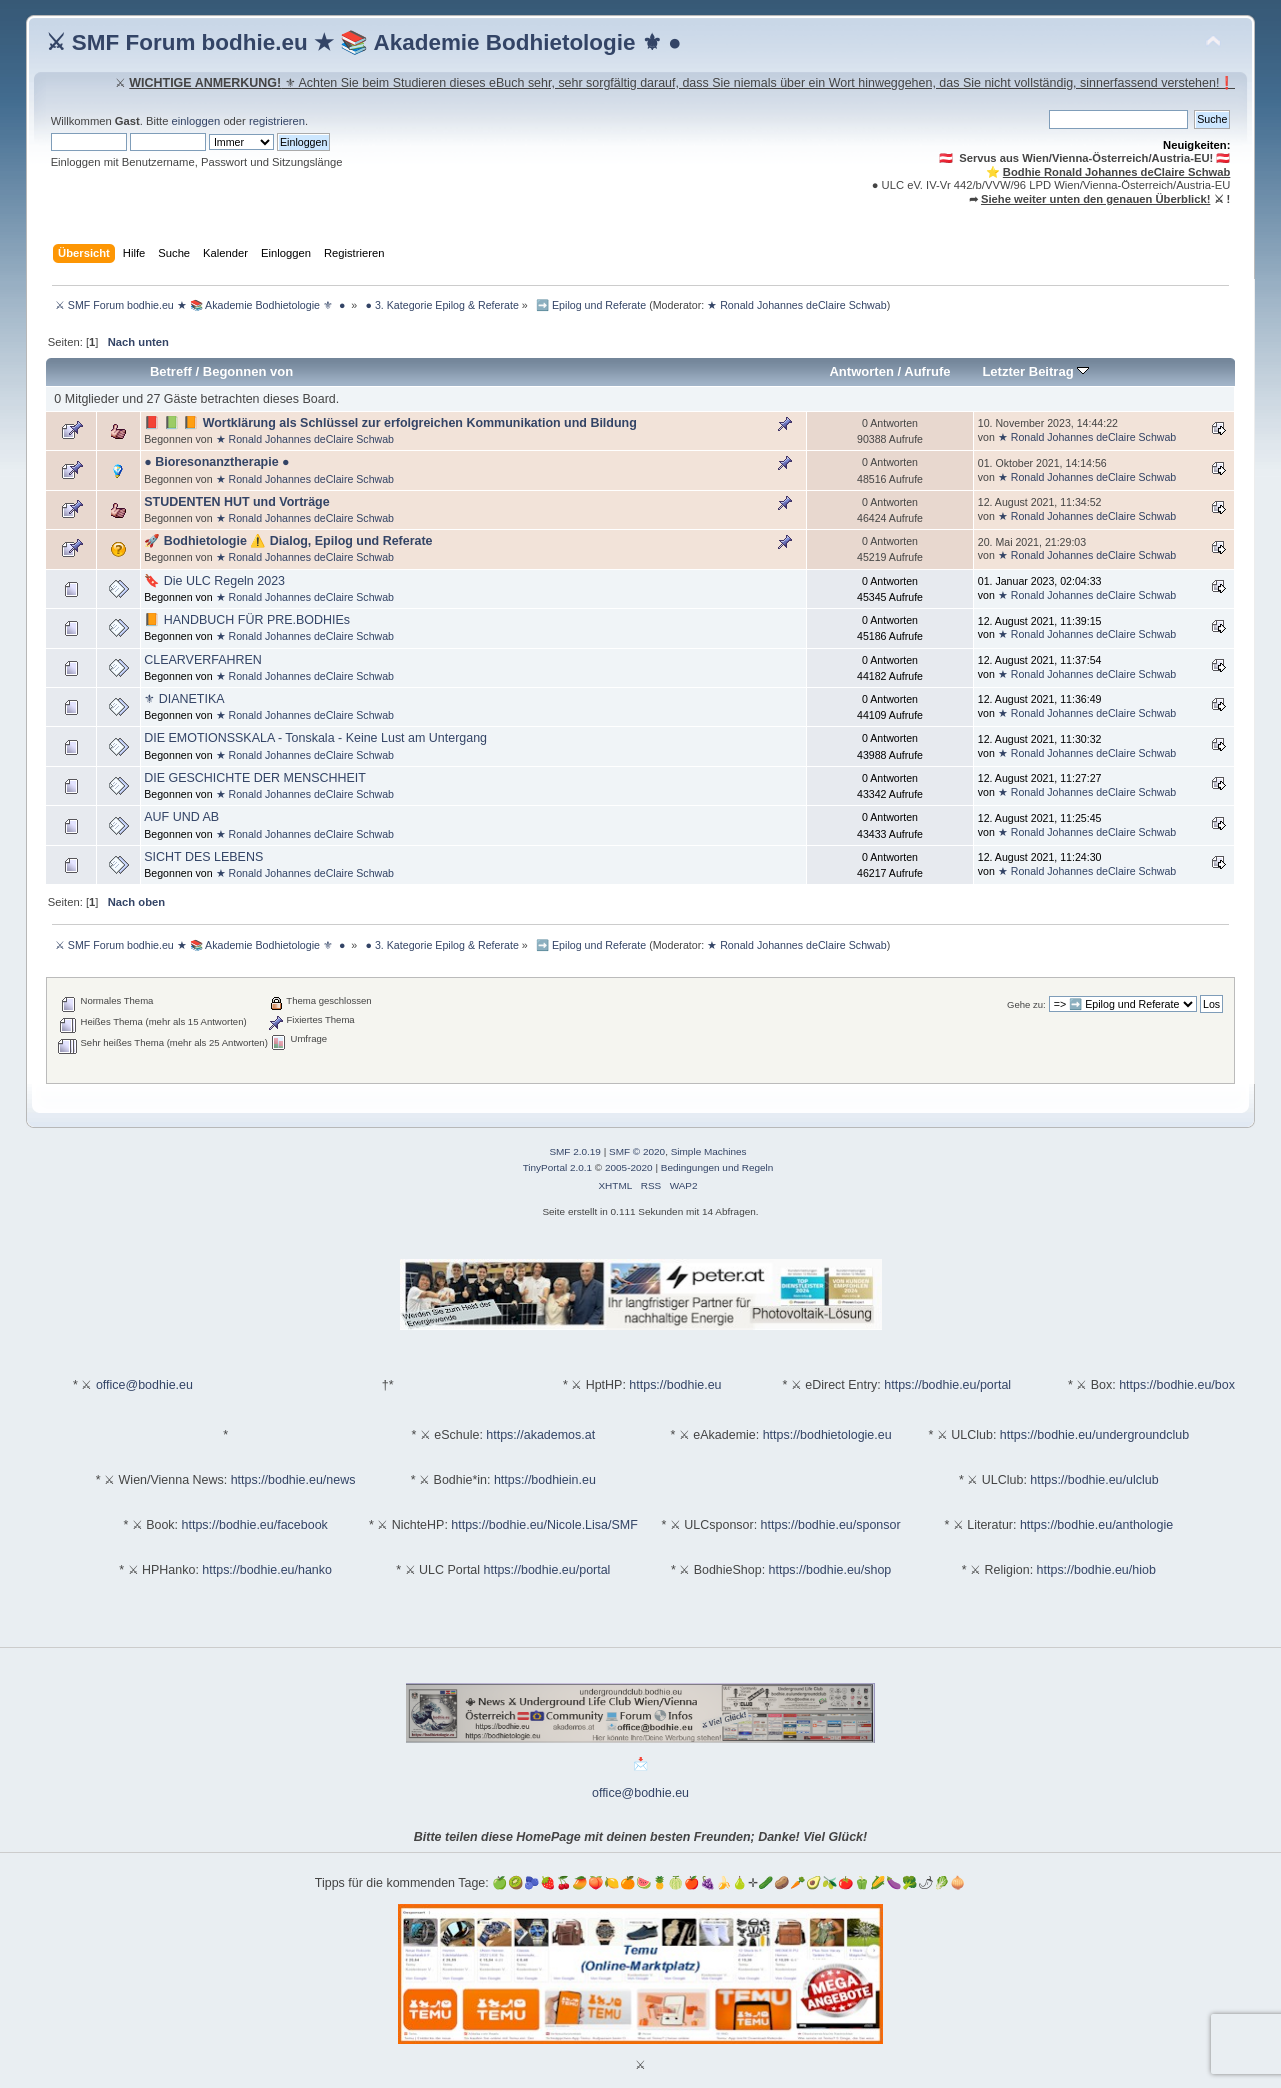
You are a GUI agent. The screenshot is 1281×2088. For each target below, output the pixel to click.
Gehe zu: (1026, 1004)
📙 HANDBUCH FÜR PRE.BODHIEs (247, 620)
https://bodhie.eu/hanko (267, 1570)
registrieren (277, 121)
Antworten (861, 371)
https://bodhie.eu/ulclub (1094, 1480)
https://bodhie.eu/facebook (255, 1525)
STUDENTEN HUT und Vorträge (236, 502)
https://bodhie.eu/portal (947, 1385)
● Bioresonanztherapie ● (216, 462)
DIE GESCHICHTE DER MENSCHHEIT (255, 778)
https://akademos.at (540, 1435)
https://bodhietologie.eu (827, 1435)
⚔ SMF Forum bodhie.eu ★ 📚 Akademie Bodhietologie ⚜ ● (364, 42)
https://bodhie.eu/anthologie (1096, 1525)
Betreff (171, 371)
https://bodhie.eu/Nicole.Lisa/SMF (544, 1525)
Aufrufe (927, 371)
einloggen (196, 121)
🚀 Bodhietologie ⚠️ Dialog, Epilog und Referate (288, 541)
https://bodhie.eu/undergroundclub (1094, 1435)
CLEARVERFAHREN (203, 660)
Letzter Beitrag (1035, 371)
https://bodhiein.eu (545, 1480)
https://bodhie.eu (675, 1385)
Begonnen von (248, 371)
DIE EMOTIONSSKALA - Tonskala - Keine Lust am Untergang (315, 738)
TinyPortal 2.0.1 (557, 1167)
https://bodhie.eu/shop (830, 1570)
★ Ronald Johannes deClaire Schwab (796, 305)
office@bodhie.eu (144, 1385)
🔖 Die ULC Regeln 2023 (214, 581)
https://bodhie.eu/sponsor (831, 1525)
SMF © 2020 (637, 1151)
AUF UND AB (181, 817)
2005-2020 (629, 1167)
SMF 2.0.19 (575, 1151)
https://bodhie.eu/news (293, 1480)
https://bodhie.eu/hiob (1096, 1570)
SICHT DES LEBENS (203, 857)
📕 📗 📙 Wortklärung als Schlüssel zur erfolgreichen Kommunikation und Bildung (390, 423)
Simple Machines (709, 1151)
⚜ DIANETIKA (184, 699)
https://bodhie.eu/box (1177, 1385)
